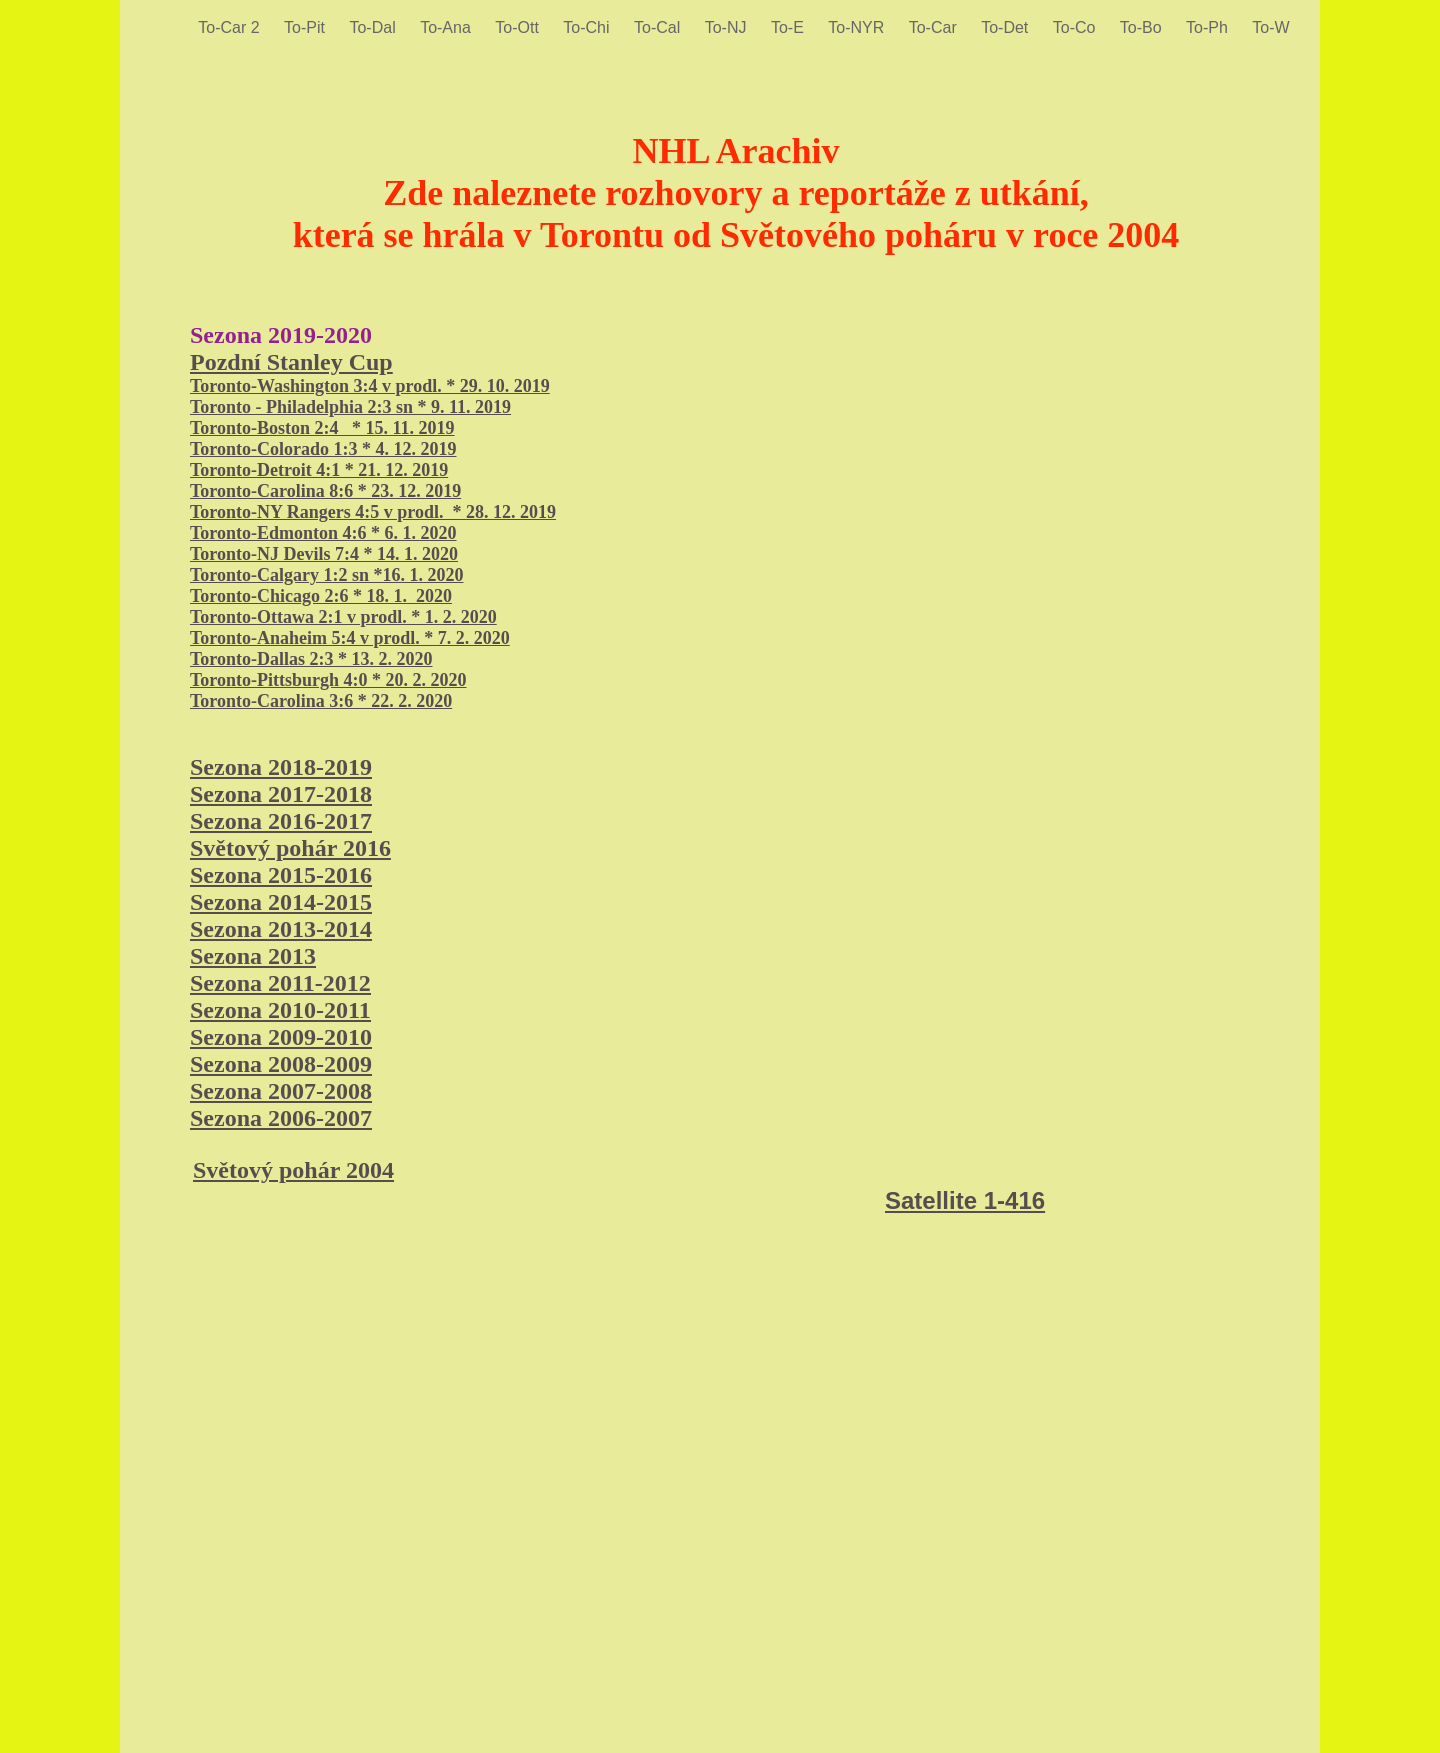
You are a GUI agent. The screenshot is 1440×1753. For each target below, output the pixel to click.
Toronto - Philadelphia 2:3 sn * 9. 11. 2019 (350, 407)
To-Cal (659, 27)
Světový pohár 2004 (293, 1170)
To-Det (1007, 27)
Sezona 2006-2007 (281, 1118)
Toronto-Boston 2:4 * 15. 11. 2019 (322, 428)
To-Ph (1209, 27)
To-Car (935, 27)
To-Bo (1143, 27)
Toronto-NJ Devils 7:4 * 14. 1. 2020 (324, 554)
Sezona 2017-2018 (281, 794)
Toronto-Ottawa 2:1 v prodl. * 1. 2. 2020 (343, 617)
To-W (1270, 27)
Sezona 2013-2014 (281, 929)
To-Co (1076, 27)
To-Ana (447, 27)
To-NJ (728, 27)
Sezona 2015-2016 (281, 875)
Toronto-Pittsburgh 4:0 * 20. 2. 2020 (328, 680)
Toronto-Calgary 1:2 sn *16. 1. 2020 (327, 575)
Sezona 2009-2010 (281, 1037)
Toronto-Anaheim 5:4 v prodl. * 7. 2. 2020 (350, 638)
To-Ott (519, 27)
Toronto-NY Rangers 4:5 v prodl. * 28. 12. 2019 (373, 512)
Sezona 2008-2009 (281, 1064)
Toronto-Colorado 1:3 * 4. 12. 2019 (323, 449)
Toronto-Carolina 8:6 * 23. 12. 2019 (325, 491)
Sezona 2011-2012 (280, 983)
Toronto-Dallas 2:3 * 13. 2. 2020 (311, 659)
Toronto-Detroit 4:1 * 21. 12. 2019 (319, 470)
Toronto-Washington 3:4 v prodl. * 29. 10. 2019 (370, 386)
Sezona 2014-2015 (281, 902)
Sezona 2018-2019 (281, 767)
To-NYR (858, 27)
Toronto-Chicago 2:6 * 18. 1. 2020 (321, 596)
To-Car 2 (231, 27)
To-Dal (374, 27)
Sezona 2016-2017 (281, 821)
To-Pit (306, 27)
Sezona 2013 (253, 956)
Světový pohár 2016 (290, 848)
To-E (789, 27)
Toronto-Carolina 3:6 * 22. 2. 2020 (321, 701)
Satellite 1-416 (965, 1200)
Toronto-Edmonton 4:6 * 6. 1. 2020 (323, 533)
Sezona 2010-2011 (280, 1010)
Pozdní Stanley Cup (291, 362)
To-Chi (588, 27)
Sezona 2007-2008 (281, 1091)
